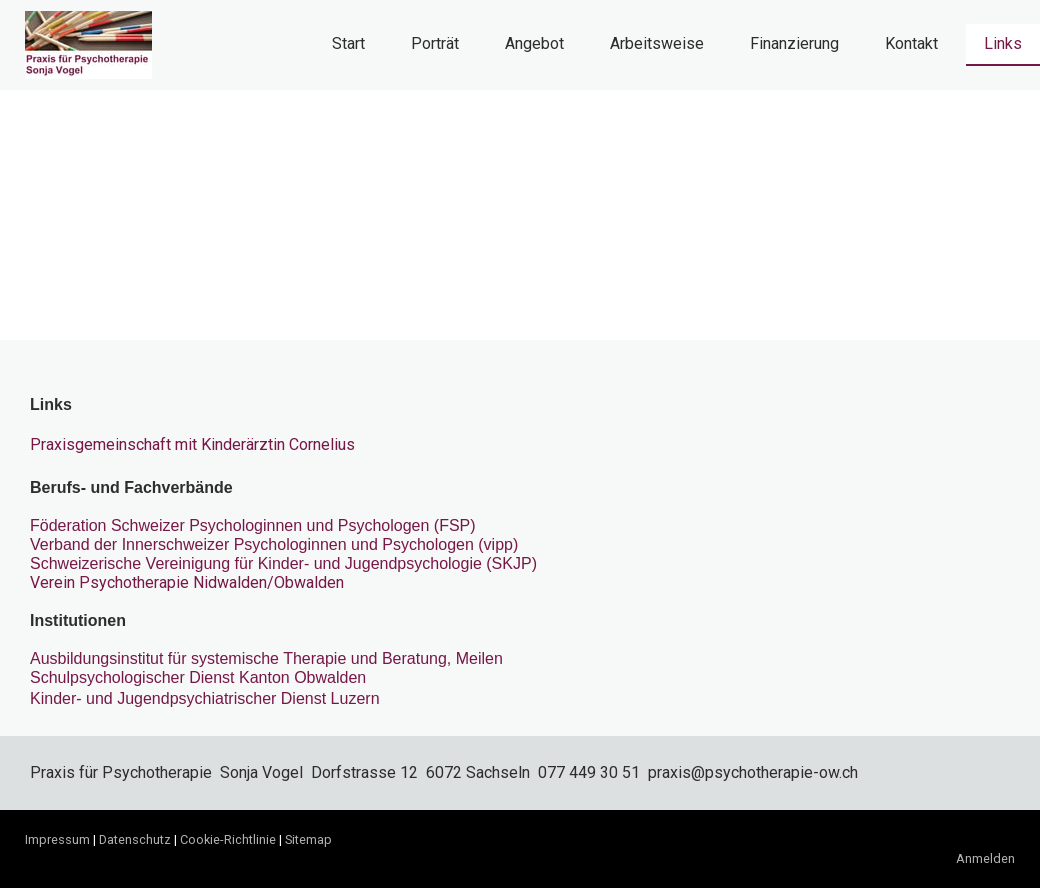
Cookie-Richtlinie (228, 839)
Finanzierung (794, 43)
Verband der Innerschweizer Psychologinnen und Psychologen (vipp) (274, 544)
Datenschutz (135, 839)
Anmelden (985, 858)
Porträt (435, 43)
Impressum (57, 839)
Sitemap (308, 839)
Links (1003, 43)
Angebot (534, 43)
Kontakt (911, 43)
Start (348, 43)
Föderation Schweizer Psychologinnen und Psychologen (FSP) (253, 525)
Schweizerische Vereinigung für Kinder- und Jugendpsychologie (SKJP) (283, 563)
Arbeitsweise (657, 43)
